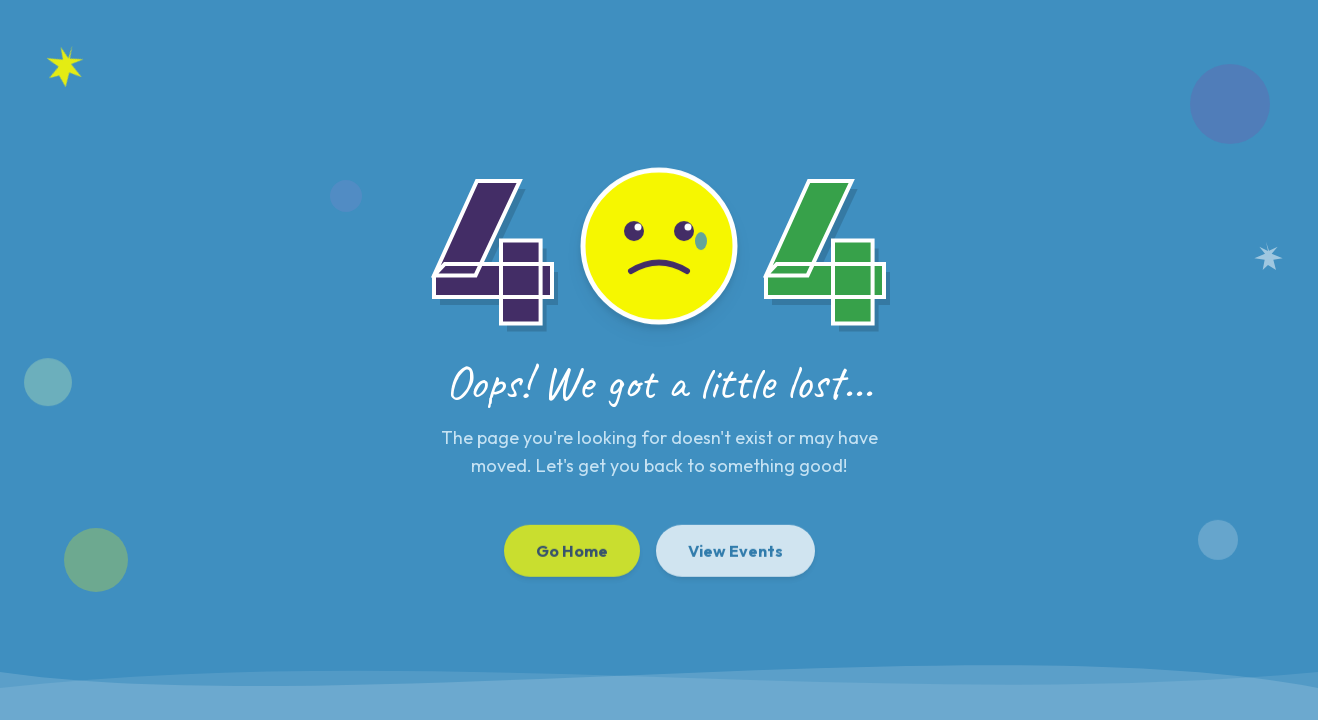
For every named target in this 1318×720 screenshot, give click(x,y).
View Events (735, 554)
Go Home (572, 554)
